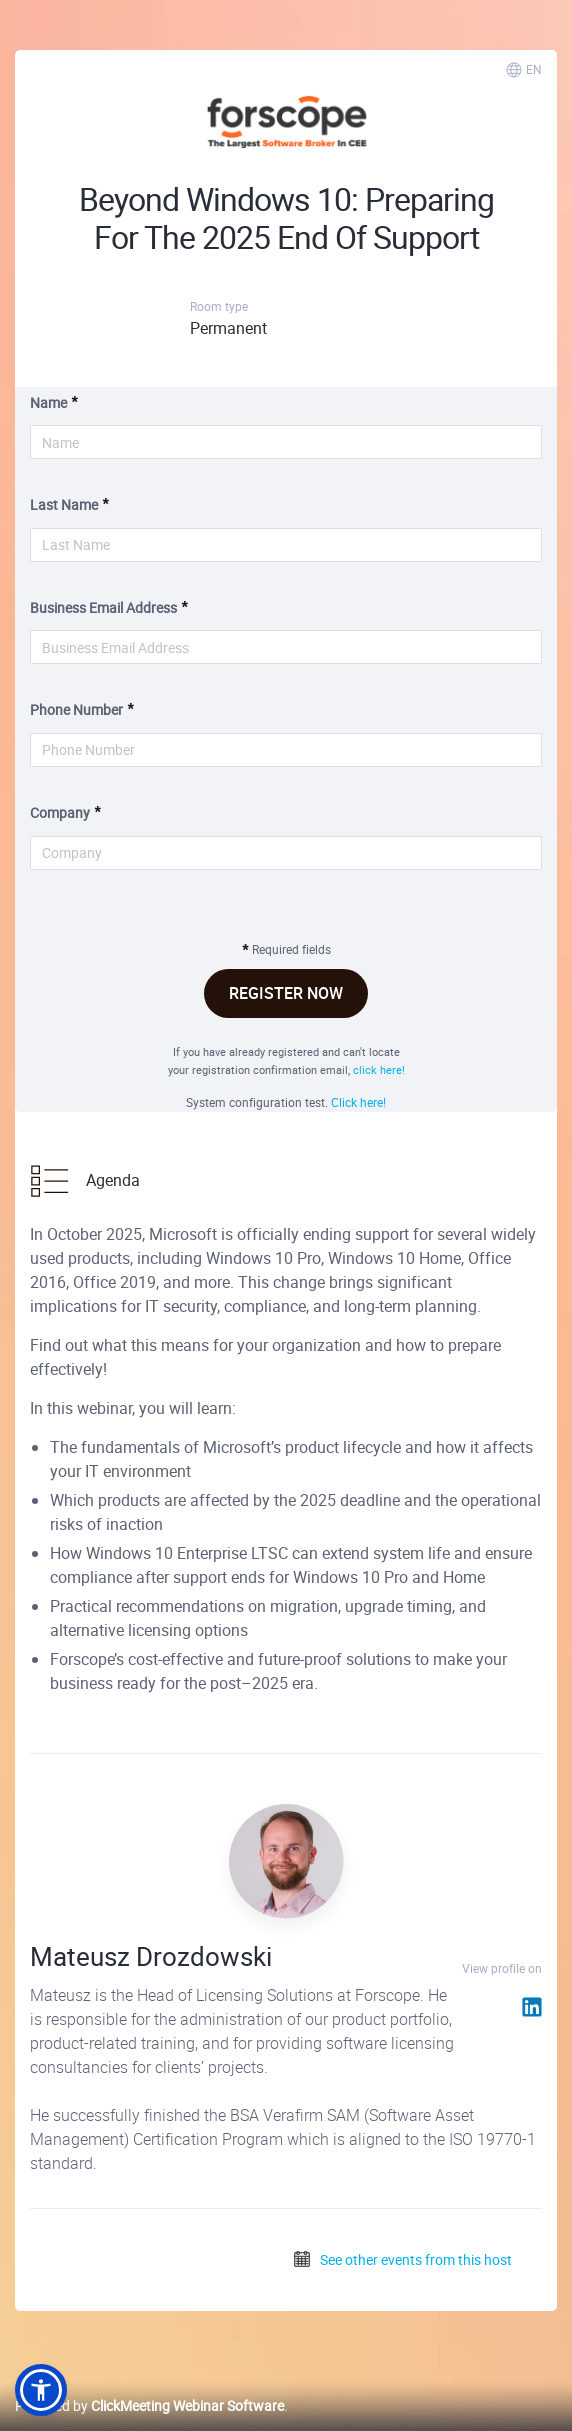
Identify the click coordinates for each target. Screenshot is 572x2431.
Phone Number (76, 709)
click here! (379, 1069)
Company (60, 812)
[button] (41, 2390)
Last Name (64, 504)
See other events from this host (402, 2259)
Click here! (358, 1102)
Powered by (149, 2405)
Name (48, 402)
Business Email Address (103, 607)
